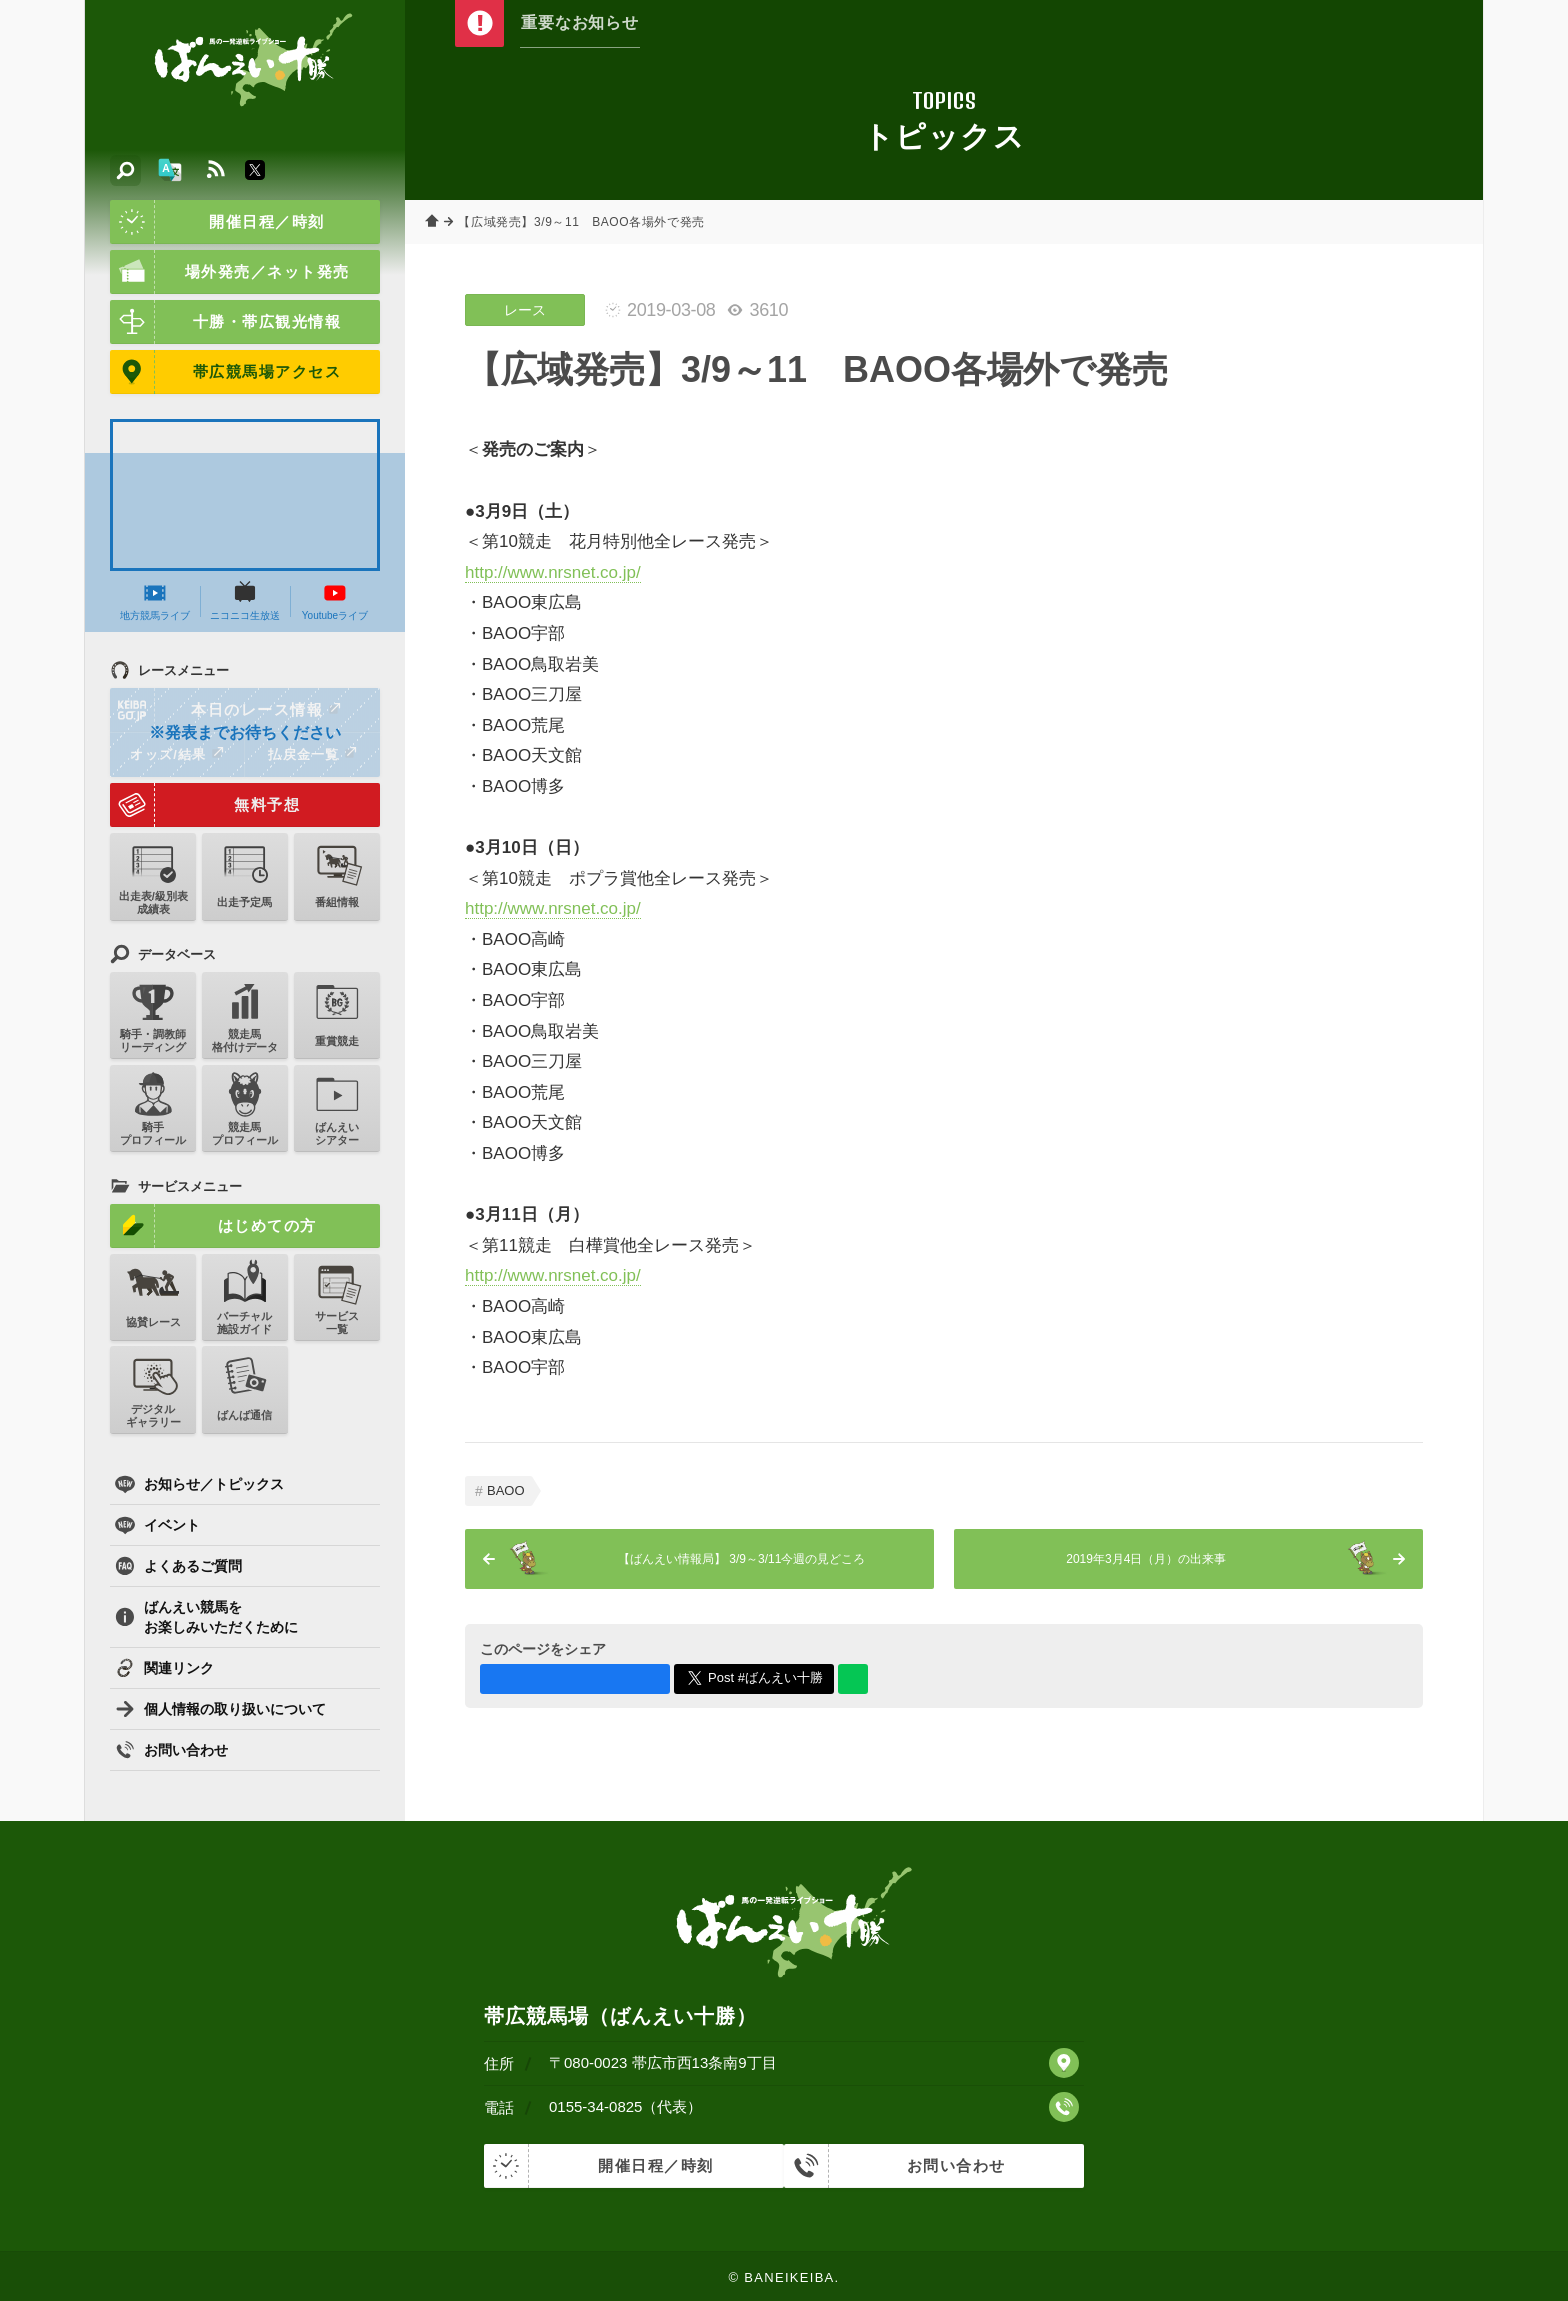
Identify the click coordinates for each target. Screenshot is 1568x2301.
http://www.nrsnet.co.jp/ (553, 572)
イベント (157, 1525)
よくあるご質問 (178, 1566)
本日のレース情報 (226, 710)
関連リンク (164, 1668)
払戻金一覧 (312, 754)
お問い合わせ (171, 1750)
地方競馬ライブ (155, 601)
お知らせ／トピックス (199, 1484)
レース (525, 310)
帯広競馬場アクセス (225, 372)
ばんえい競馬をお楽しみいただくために (206, 1617)
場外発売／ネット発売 (230, 272)
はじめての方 (213, 1226)
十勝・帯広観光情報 (225, 322)
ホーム (435, 222)
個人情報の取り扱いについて (220, 1709)
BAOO (506, 1490)
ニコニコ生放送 (245, 601)
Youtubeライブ (335, 601)
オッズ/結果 (176, 754)
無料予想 (205, 805)
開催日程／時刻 (217, 222)
